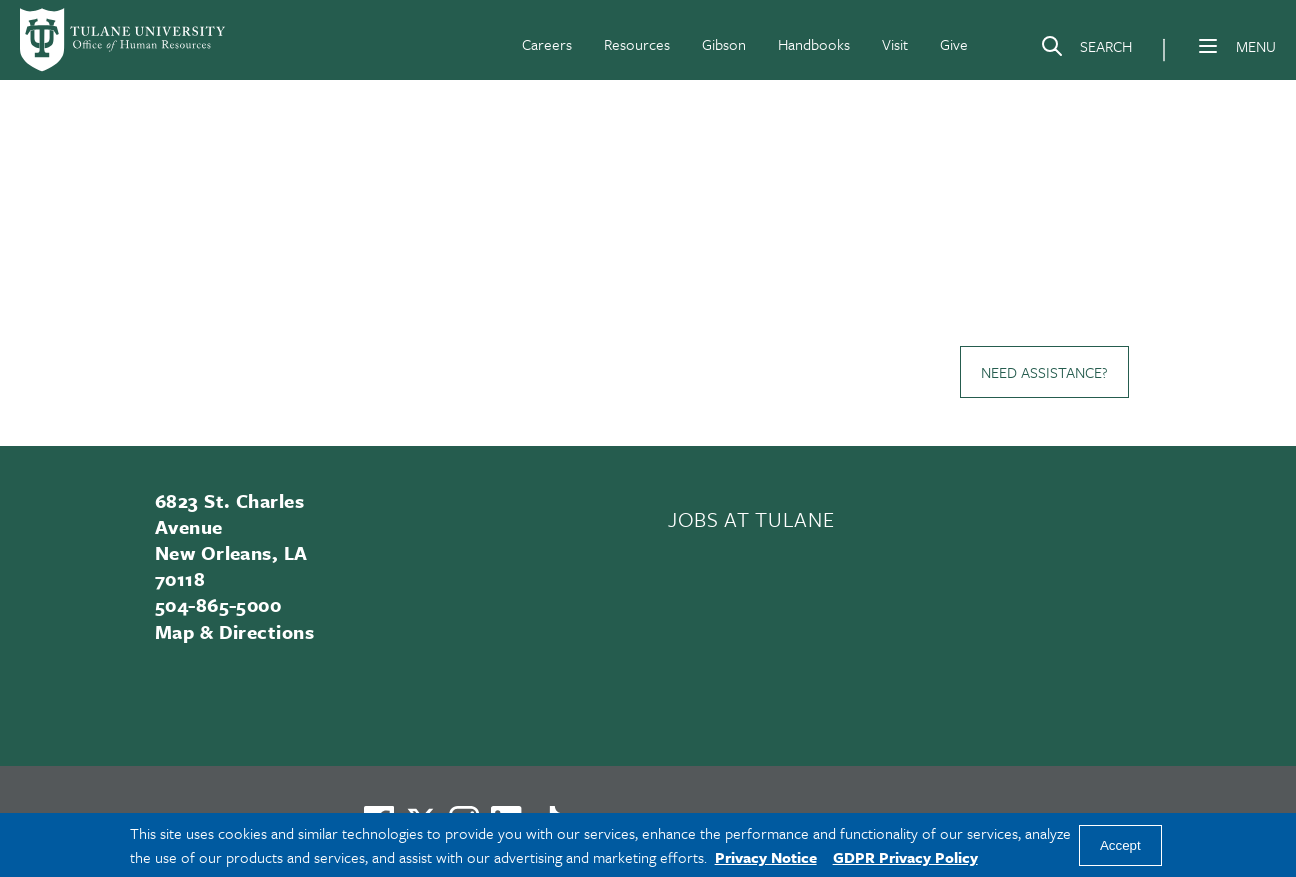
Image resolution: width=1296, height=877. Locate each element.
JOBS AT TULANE (751, 519)
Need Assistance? (1044, 372)
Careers (547, 44)
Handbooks (814, 44)
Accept (1120, 845)
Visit (895, 44)
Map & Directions (235, 631)
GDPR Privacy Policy (905, 857)
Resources (637, 44)
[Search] (1086, 50)
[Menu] (1208, 46)
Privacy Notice (766, 857)
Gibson (724, 44)
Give (954, 44)
